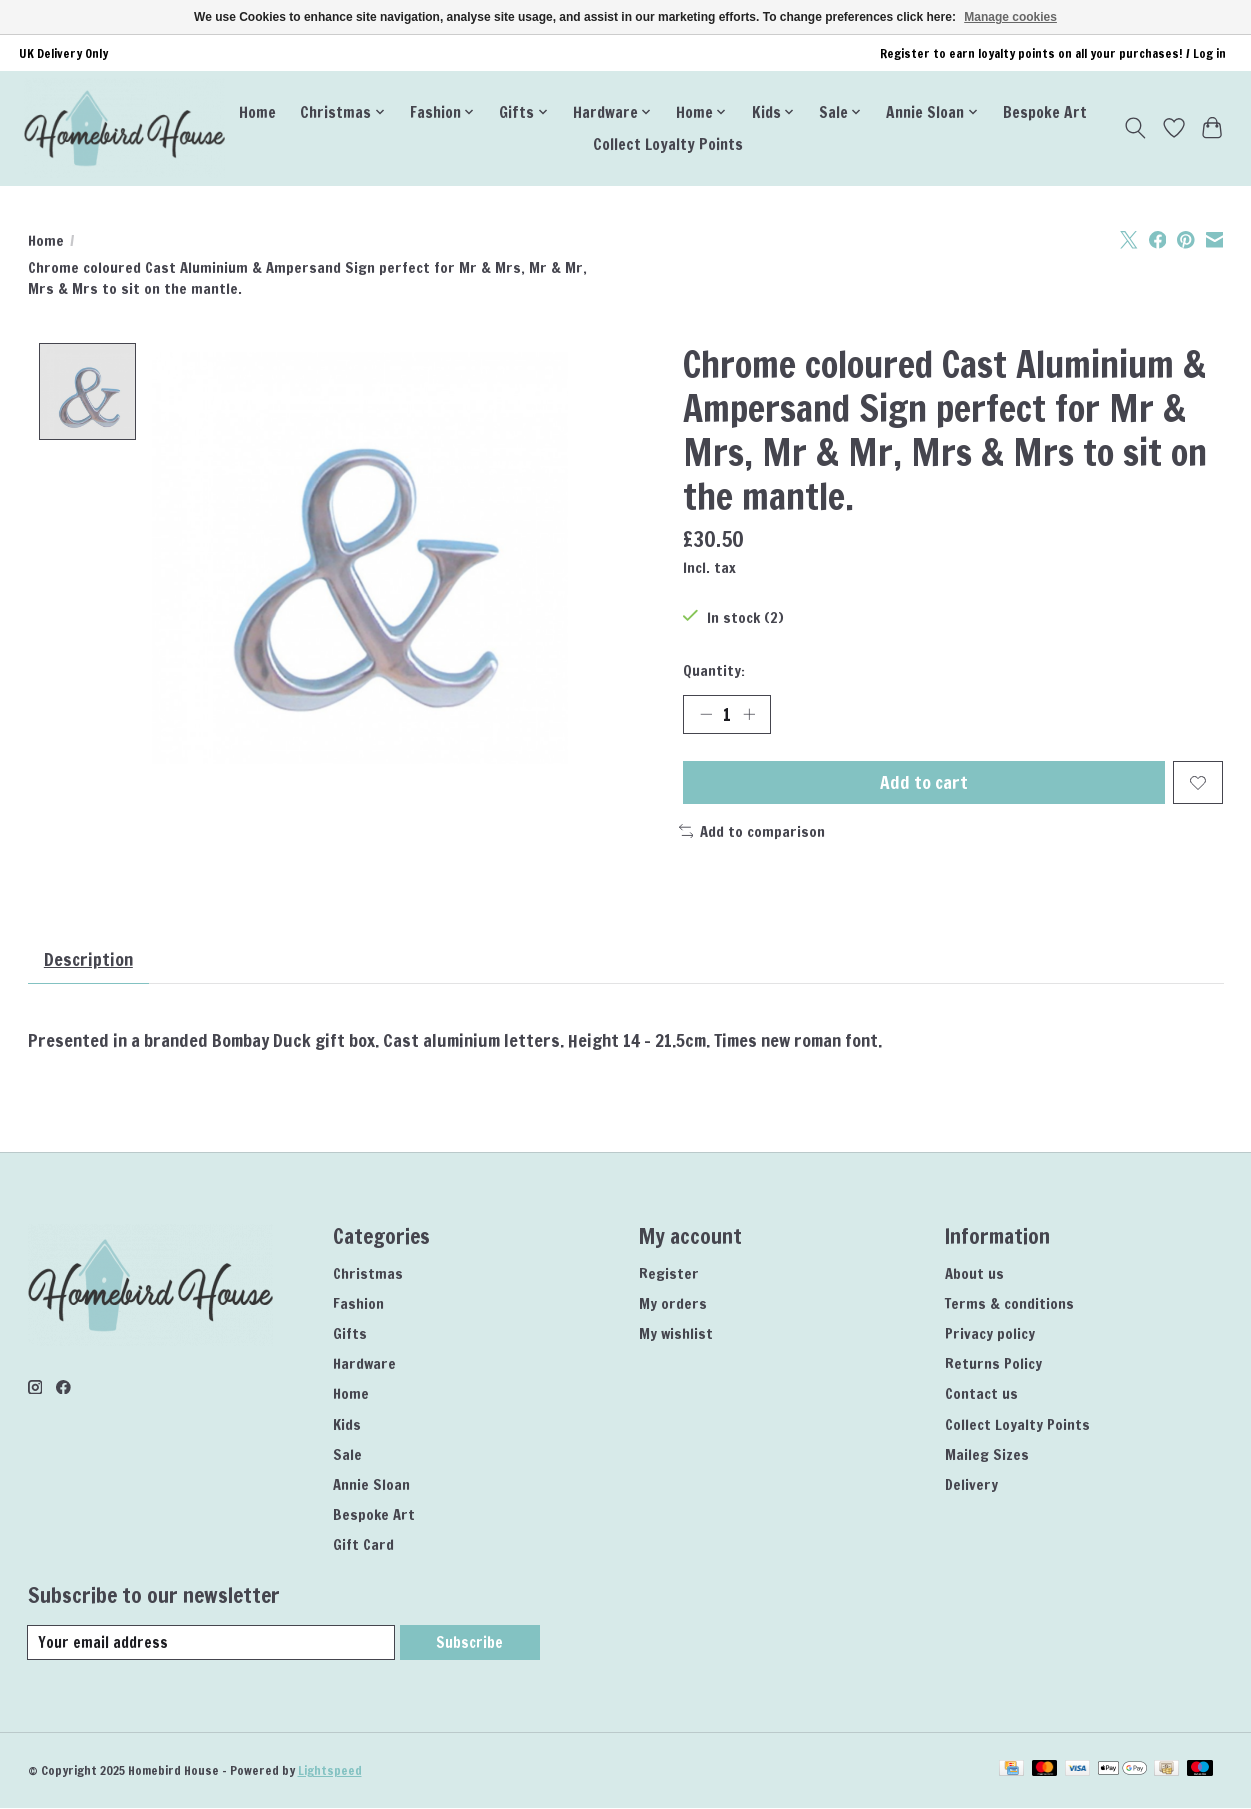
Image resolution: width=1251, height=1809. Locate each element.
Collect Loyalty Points (668, 144)
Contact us (981, 1394)
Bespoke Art (1045, 112)
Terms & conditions (1009, 1304)
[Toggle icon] (1134, 128)
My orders (673, 1304)
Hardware (364, 1364)
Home (257, 112)
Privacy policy (990, 1334)
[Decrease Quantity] (705, 714)
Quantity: (714, 670)
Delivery (971, 1485)
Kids (347, 1425)
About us (974, 1274)
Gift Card (363, 1545)
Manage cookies (1010, 17)
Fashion (358, 1304)
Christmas (368, 1274)
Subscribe (469, 1643)
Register (669, 1274)
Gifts (350, 1334)
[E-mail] (211, 1643)
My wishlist (676, 1334)
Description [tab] (89, 960)
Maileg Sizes (987, 1455)
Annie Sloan (371, 1485)
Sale (347, 1455)
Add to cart (923, 783)
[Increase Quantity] (749, 714)
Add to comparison (752, 831)
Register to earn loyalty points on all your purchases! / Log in (1053, 53)
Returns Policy (993, 1364)
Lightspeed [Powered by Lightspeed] (330, 1771)
